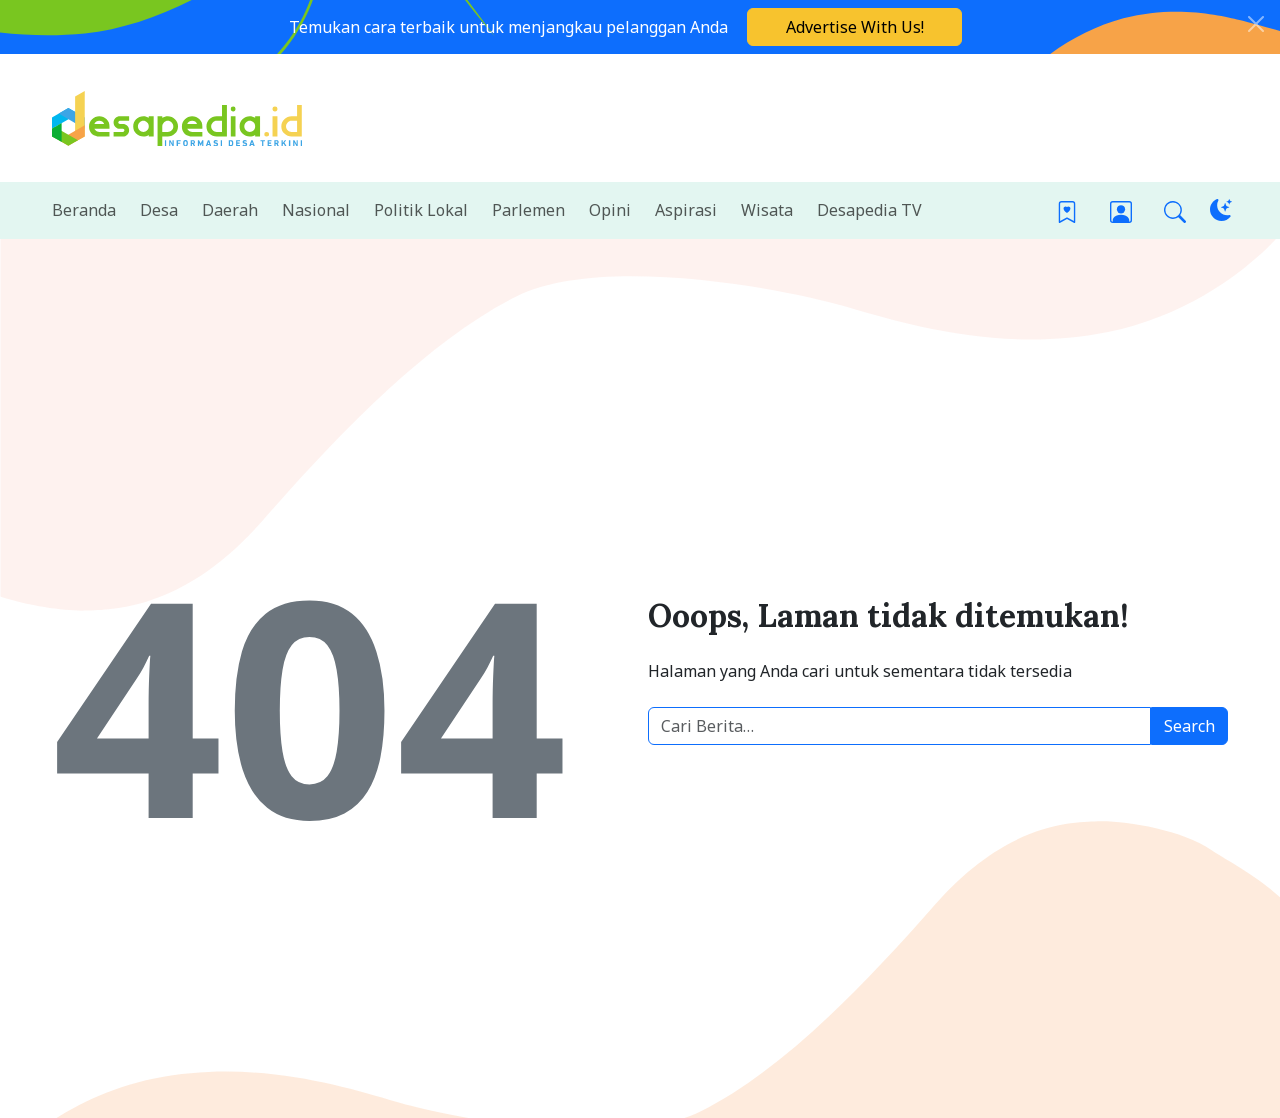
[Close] (1256, 24)
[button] (1175, 210)
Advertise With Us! (855, 27)
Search (1189, 726)
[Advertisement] (864, 115)
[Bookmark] (1067, 210)
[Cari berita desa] (899, 726)
